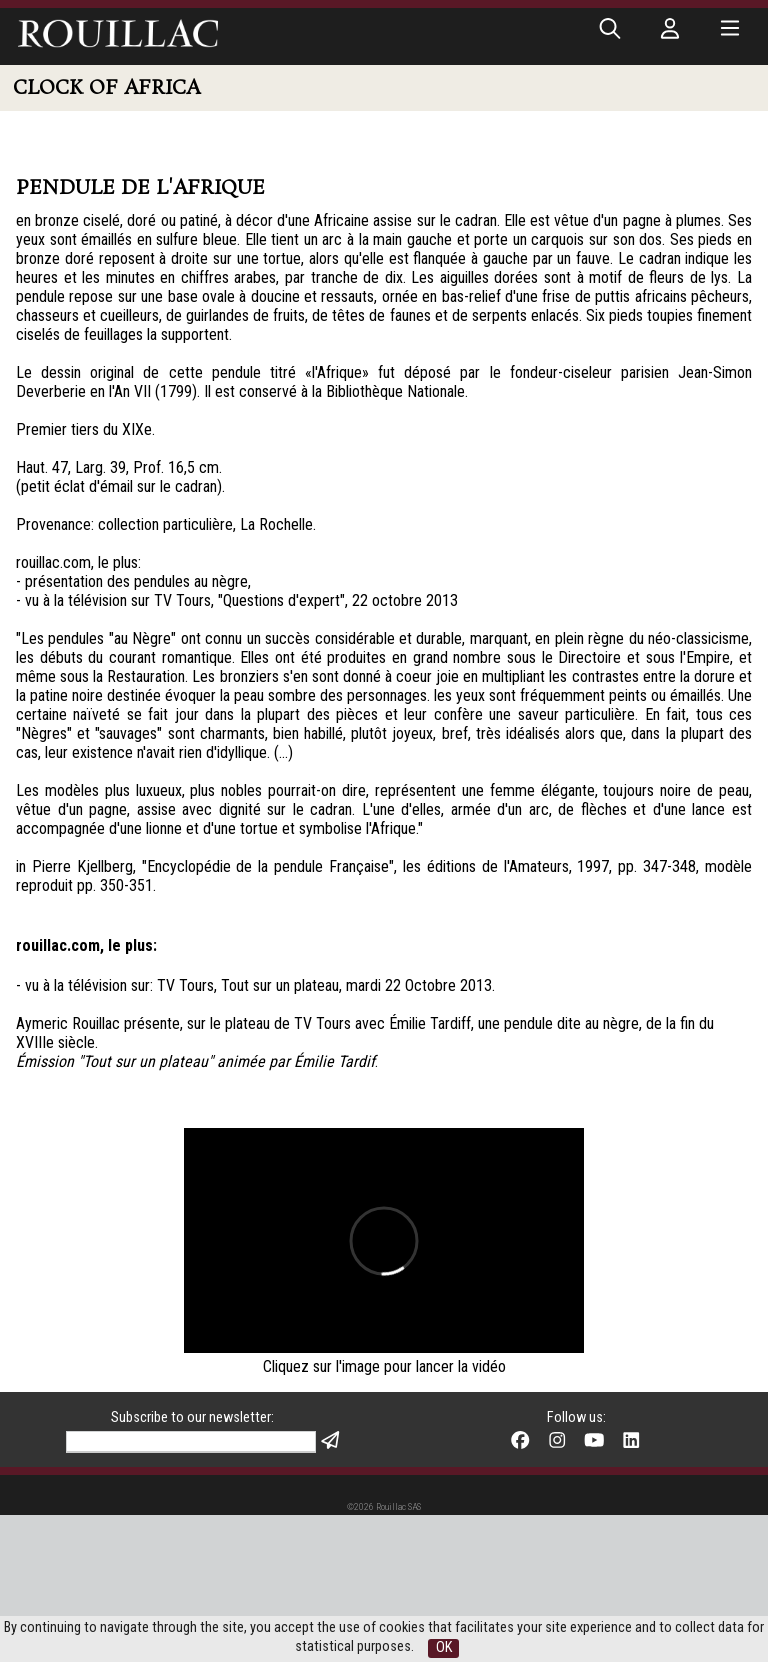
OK (444, 1647)
